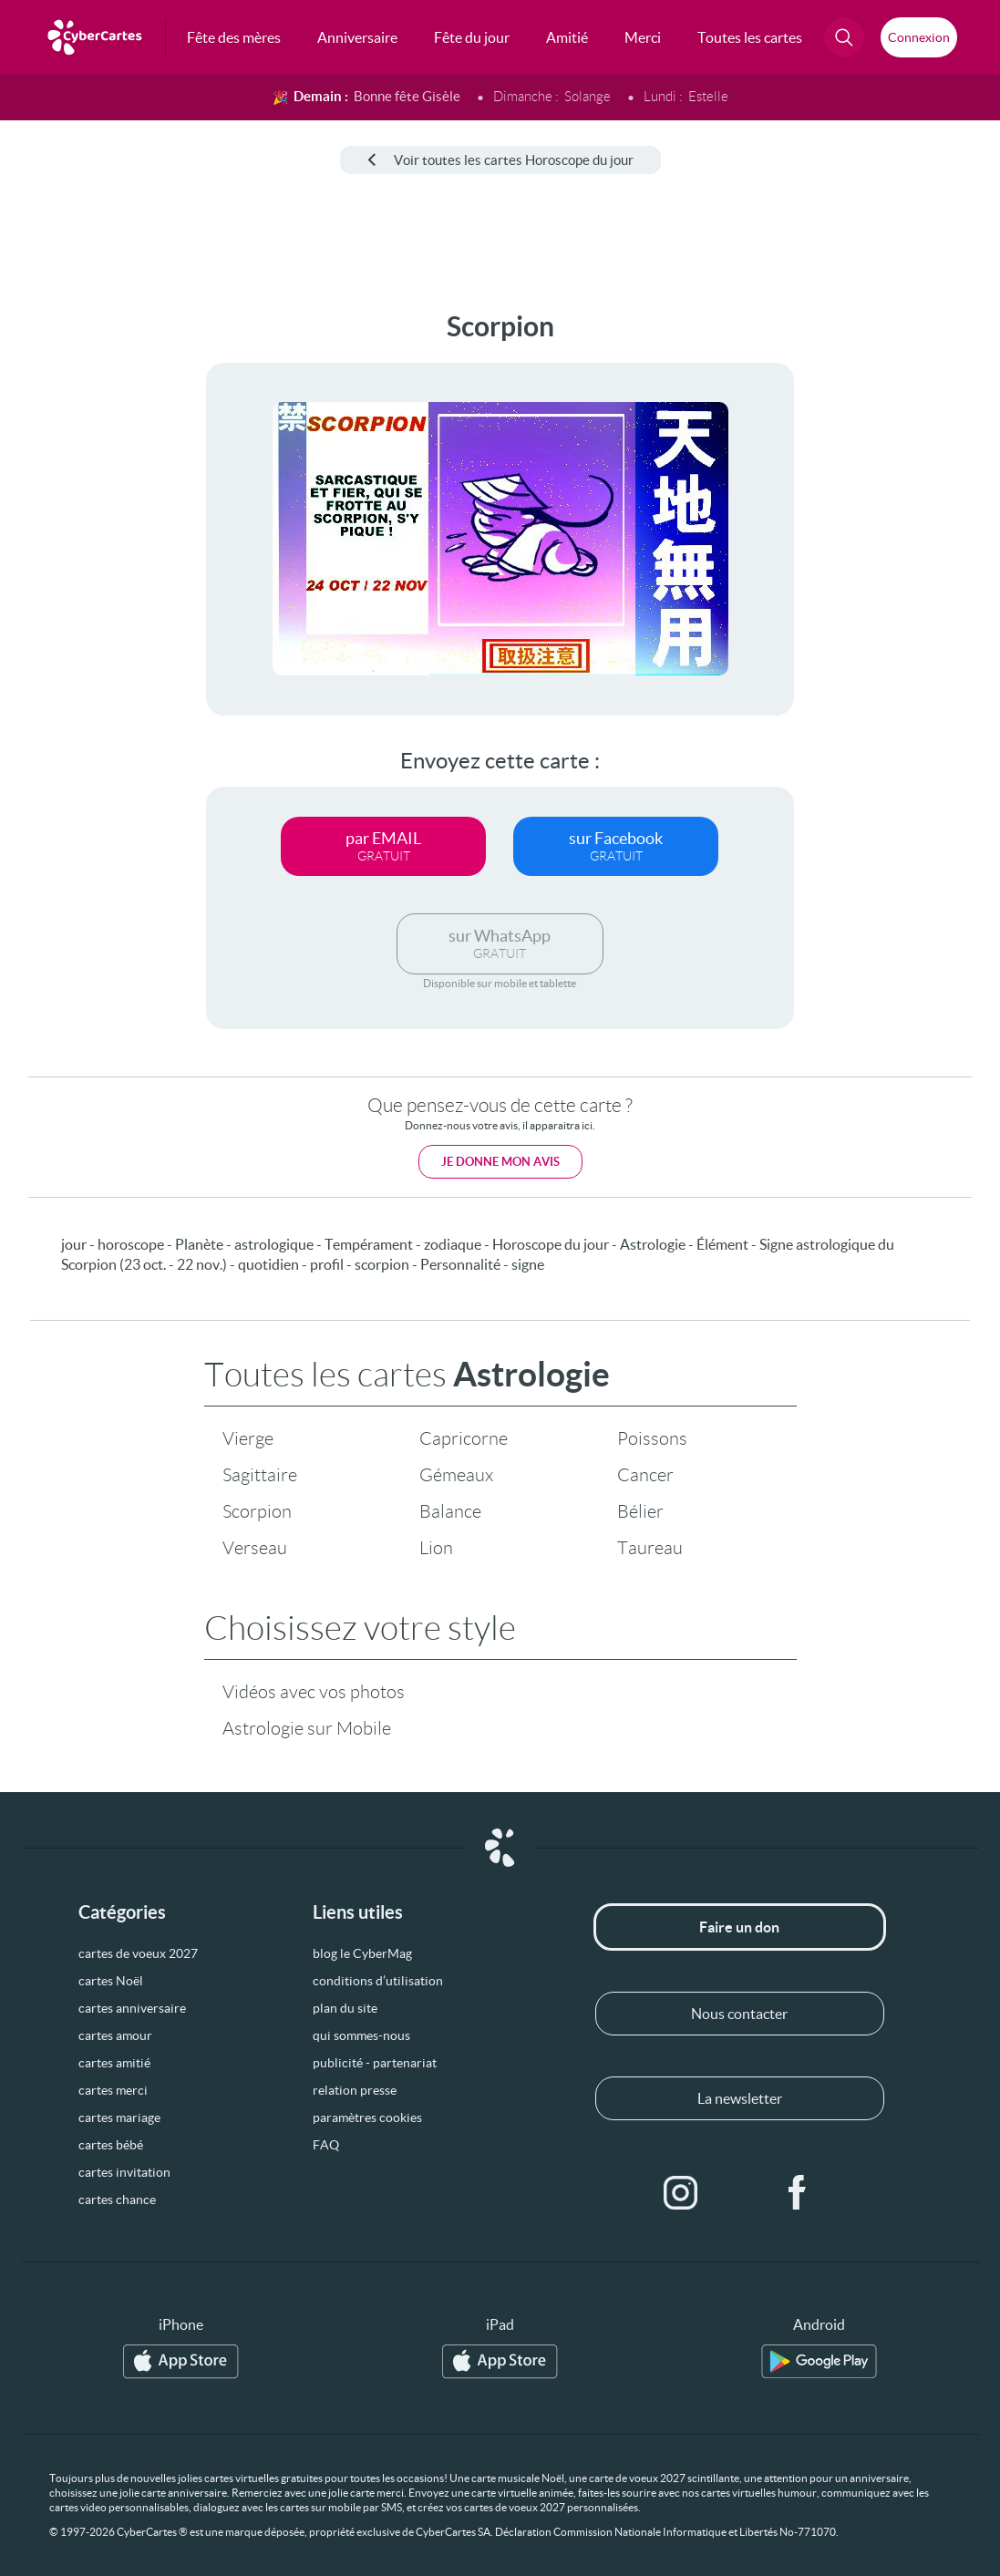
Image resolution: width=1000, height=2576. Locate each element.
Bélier (640, 1511)
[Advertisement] (75, 584)
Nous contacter (739, 2013)
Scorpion (257, 1511)
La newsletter (739, 2098)
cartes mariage (119, 2117)
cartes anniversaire (132, 2008)
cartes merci (113, 2090)
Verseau (254, 1548)
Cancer (645, 1475)
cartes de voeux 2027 (138, 1953)
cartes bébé (110, 2145)
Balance (450, 1511)
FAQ (326, 2145)
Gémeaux (456, 1475)
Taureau (650, 1548)
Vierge (247, 1438)
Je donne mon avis (500, 1162)
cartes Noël (110, 1980)
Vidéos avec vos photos (313, 1692)
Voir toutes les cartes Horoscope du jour (500, 160)
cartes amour (115, 2035)
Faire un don (739, 1927)
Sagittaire (259, 1475)
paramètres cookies (367, 2117)
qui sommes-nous (361, 2035)
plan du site (345, 2008)
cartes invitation (124, 2172)
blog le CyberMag (362, 1953)
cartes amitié (114, 2063)
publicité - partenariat (375, 2063)
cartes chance (117, 2199)
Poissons (652, 1438)
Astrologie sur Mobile (306, 1728)
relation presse (355, 2090)
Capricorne (463, 1438)
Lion (436, 1548)
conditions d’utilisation (378, 1980)
